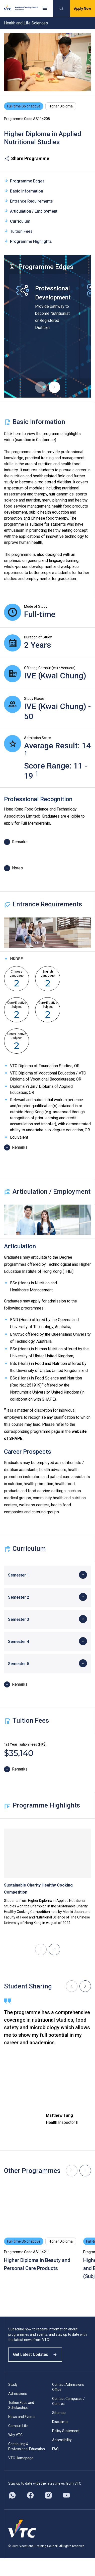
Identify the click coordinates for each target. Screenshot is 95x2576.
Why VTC (15, 2435)
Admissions (17, 2394)
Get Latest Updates (35, 2354)
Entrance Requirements (28, 201)
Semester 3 (18, 1619)
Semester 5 (18, 1663)
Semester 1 (18, 1575)
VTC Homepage (20, 2458)
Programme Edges (24, 180)
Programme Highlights (28, 241)
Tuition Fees (18, 231)
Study (13, 2384)
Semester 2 (18, 1597)
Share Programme (26, 159)
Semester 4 (18, 1641)
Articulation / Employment (30, 211)
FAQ (55, 2449)
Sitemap (59, 2413)
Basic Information (23, 191)
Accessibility (62, 2440)
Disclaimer (60, 2422)
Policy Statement (65, 2431)
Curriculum (17, 221)
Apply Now (82, 9)
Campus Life (18, 2426)
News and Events (21, 2417)
